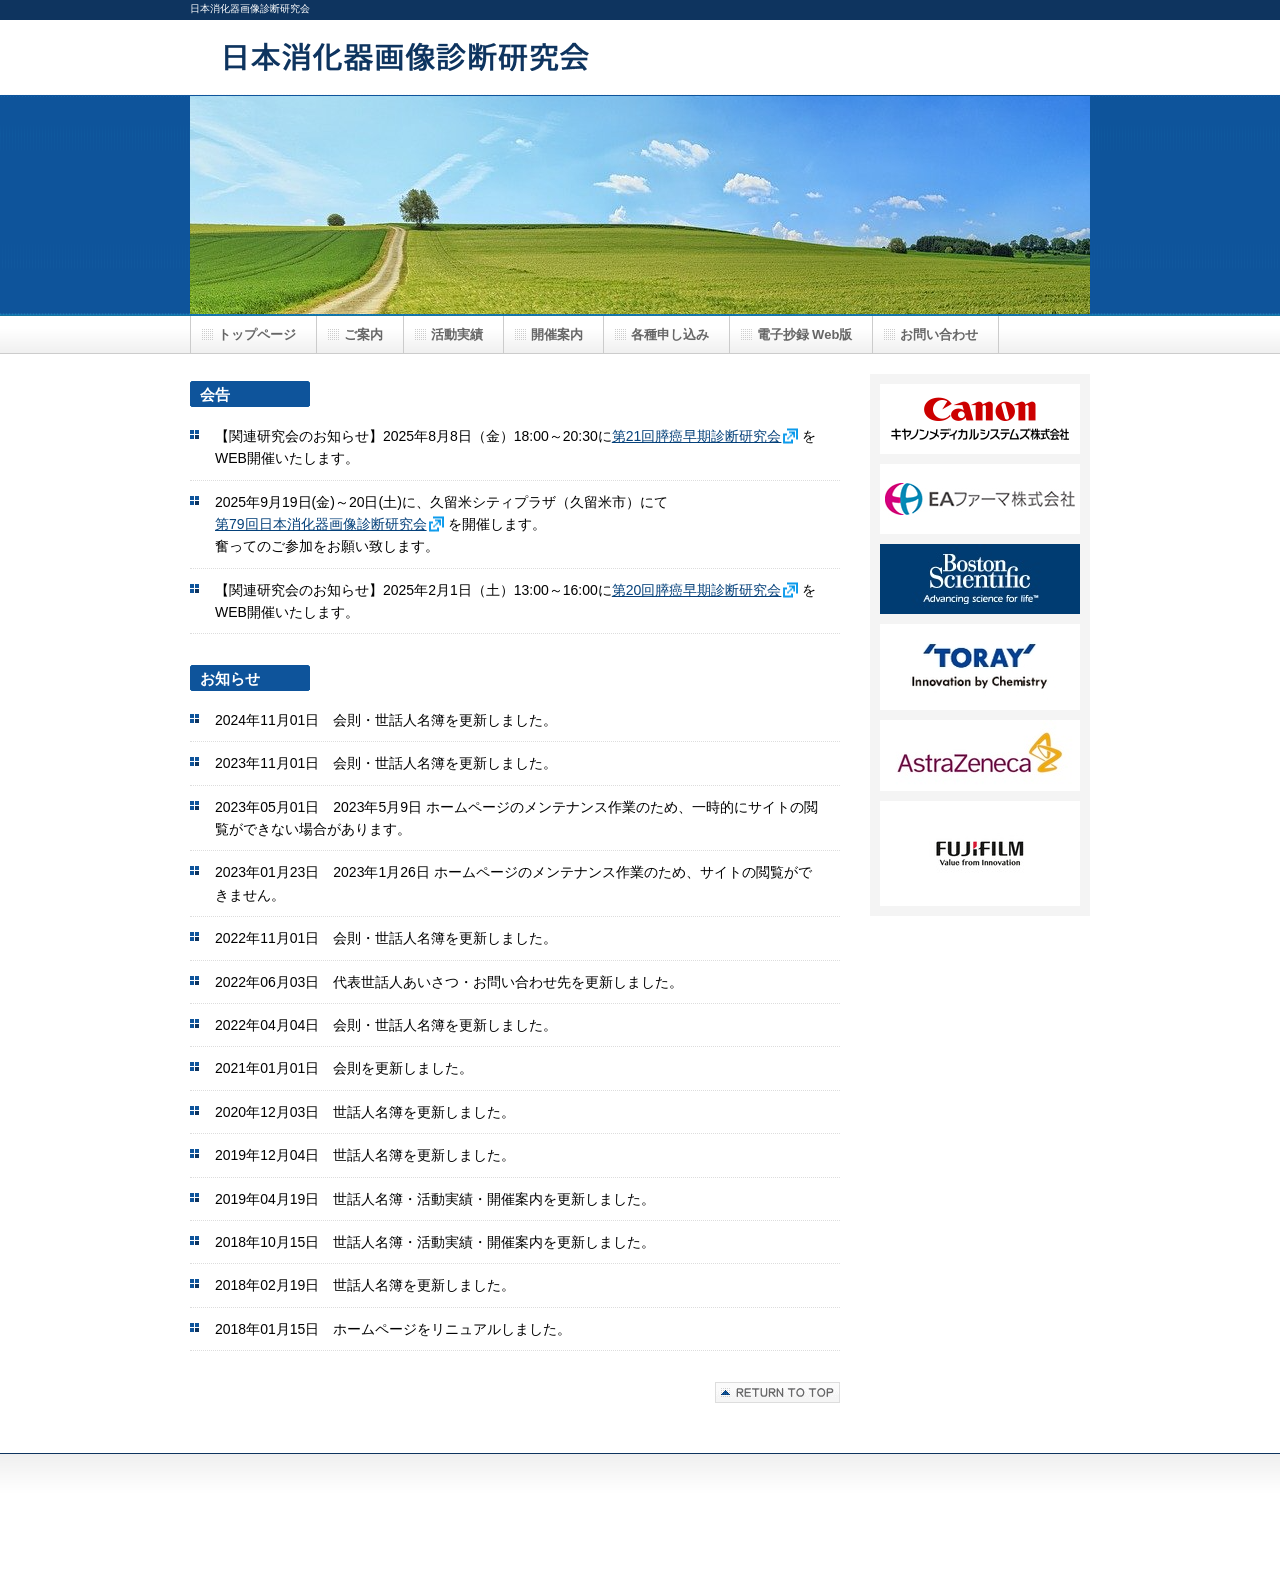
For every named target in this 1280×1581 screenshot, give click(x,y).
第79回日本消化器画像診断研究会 (321, 524)
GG (980, 755)
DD (980, 579)
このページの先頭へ (777, 1392)
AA (980, 419)
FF (980, 667)
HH (980, 853)
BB (980, 499)
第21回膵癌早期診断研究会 (697, 436)
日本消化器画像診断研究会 (590, 56)
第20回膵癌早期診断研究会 (697, 590)
